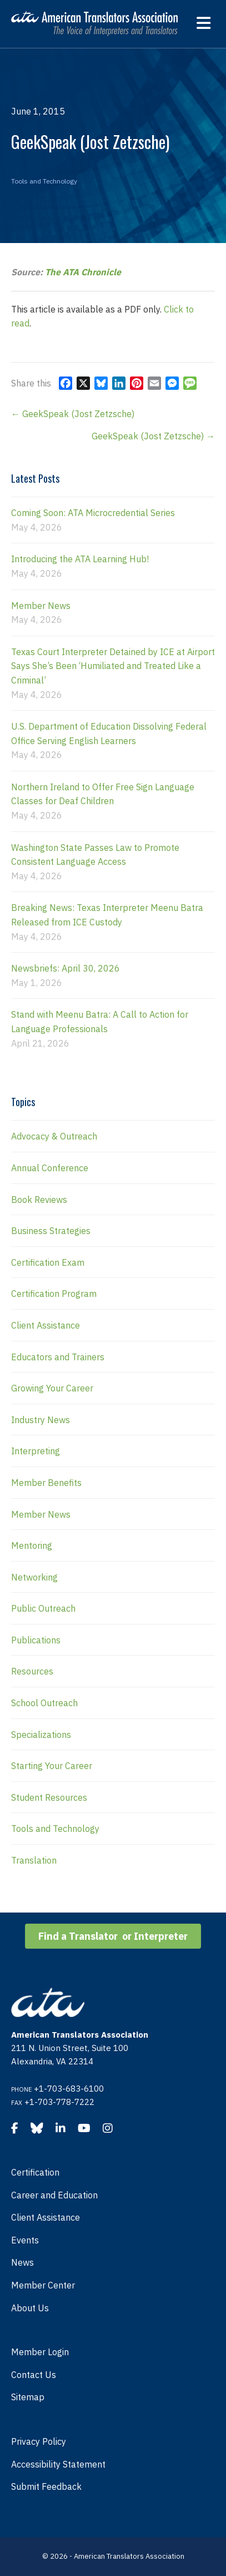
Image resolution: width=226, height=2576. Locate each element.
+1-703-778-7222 (59, 2102)
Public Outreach (43, 1608)
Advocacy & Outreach (54, 1136)
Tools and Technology (44, 181)
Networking (34, 1577)
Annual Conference (49, 1167)
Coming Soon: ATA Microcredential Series (93, 512)
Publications (36, 1640)
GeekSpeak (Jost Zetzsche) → (153, 436)
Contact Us (33, 2374)
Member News (41, 605)
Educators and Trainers (57, 1357)
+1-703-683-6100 (69, 2088)
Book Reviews (39, 1199)
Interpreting (35, 1451)
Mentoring (31, 1545)
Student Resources (49, 1797)
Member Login (40, 2351)
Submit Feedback (46, 2486)
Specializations (41, 1734)
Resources (32, 1671)
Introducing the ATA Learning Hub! (80, 558)
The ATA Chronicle (83, 272)
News (22, 2262)
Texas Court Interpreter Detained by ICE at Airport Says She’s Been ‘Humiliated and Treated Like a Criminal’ (113, 666)
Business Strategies (51, 1230)
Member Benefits (46, 1482)
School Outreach (44, 1702)
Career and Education (54, 2195)
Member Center (43, 2285)
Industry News (40, 1419)
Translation (34, 1860)
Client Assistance (45, 1325)
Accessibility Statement (58, 2464)
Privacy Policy (38, 2441)
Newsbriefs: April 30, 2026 (65, 968)
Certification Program (54, 1293)
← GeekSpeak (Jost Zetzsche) (72, 413)
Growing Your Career (52, 1388)
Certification (35, 2172)
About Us (30, 2308)
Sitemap (27, 2396)
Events (25, 2240)
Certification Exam (47, 1262)
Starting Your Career (51, 1765)
